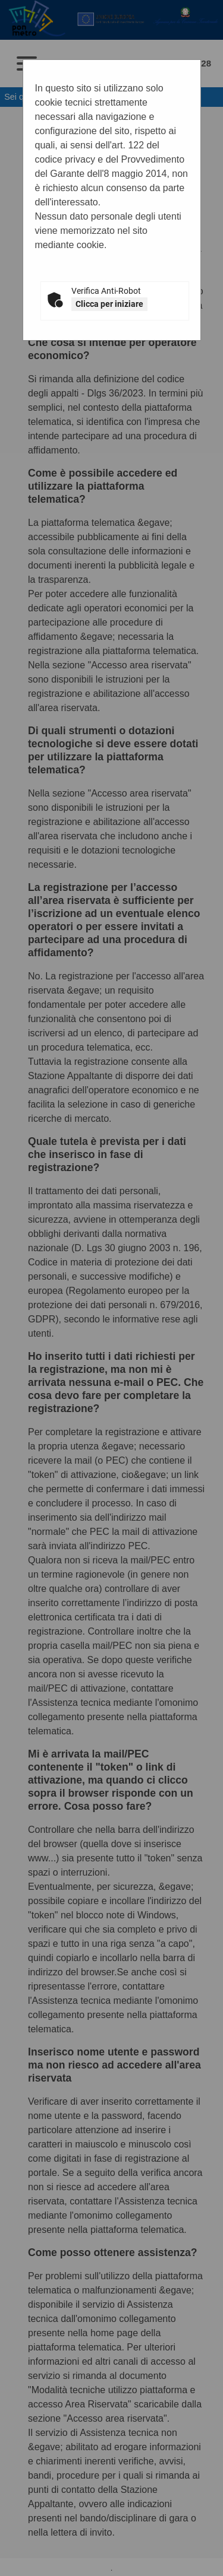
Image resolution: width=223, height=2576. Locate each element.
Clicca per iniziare (109, 304)
